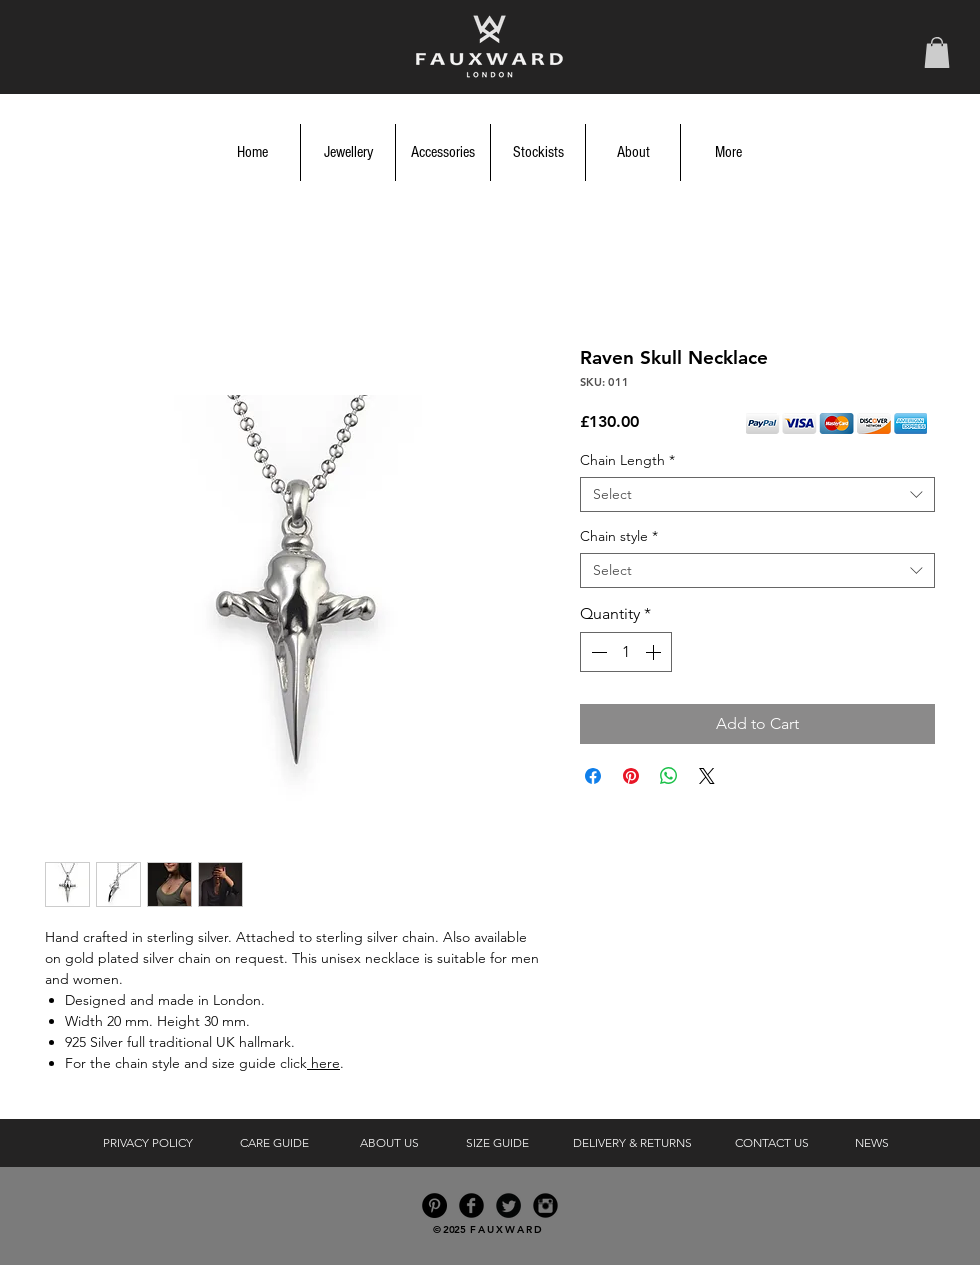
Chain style (619, 536)
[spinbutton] (626, 652)
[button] (937, 52)
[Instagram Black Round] (545, 1205)
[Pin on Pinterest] (631, 776)
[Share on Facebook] (593, 776)
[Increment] (655, 652)
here (323, 1063)
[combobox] (757, 494)
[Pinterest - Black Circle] (434, 1205)
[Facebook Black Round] (471, 1205)
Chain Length (627, 460)
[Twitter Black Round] (508, 1205)
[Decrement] (597, 652)
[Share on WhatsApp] (669, 776)
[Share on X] (707, 776)
